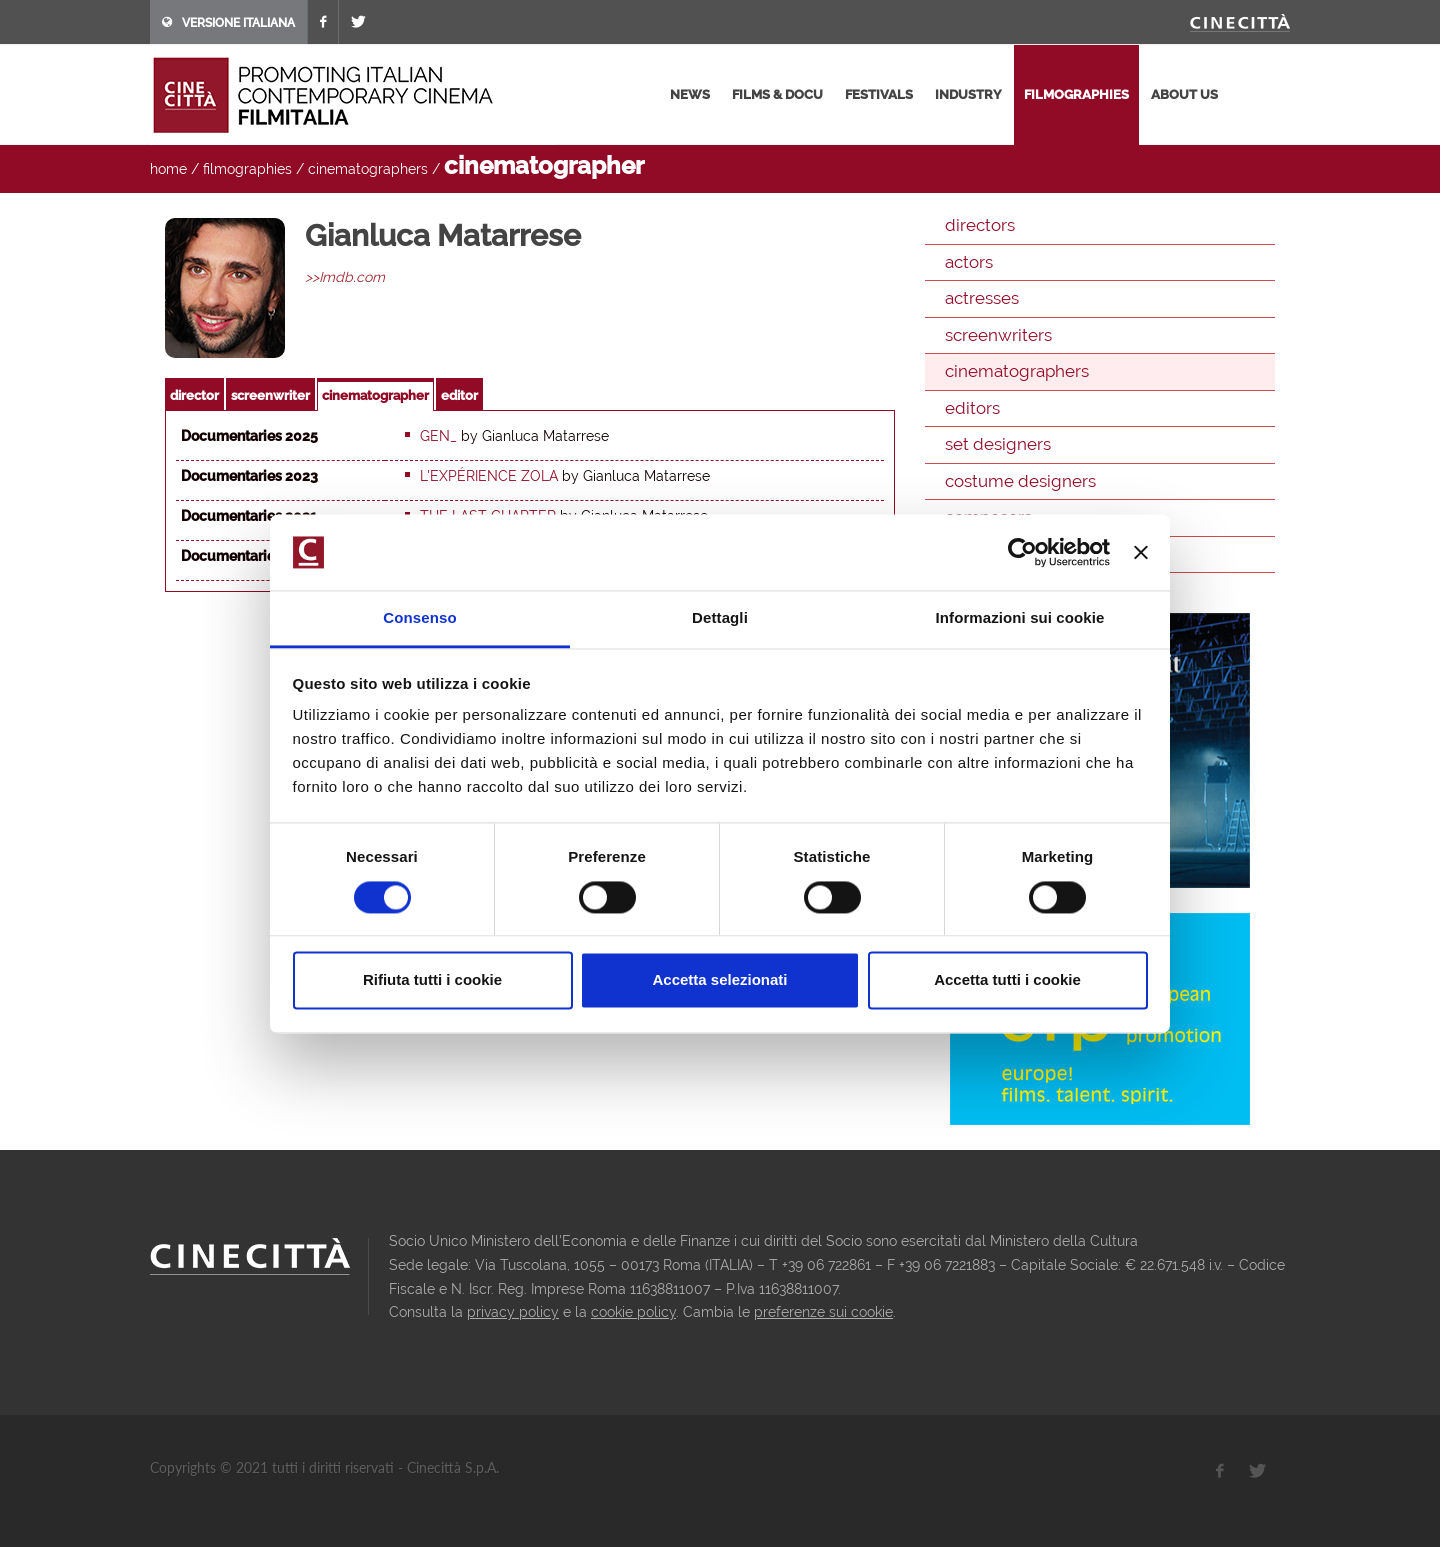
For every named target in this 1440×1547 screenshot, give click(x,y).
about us (1184, 94)
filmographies (1076, 94)
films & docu (777, 94)
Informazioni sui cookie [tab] (1020, 618)
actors (969, 262)
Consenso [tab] (419, 618)
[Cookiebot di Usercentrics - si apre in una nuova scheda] (1022, 552)
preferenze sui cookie (823, 1312)
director (194, 395)
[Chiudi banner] (1141, 552)
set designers (998, 444)
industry (968, 94)
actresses (982, 298)
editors (972, 408)
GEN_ (438, 436)
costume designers (1020, 481)
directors (980, 225)
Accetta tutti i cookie (1007, 980)
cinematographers (368, 169)
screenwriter (270, 395)
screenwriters (998, 335)
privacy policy (513, 1312)
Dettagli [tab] (720, 618)
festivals (879, 94)
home (168, 169)
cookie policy (633, 1312)
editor (459, 395)
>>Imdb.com (345, 277)
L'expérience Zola (489, 476)
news (690, 94)
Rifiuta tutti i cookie (432, 980)
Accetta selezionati (719, 980)
